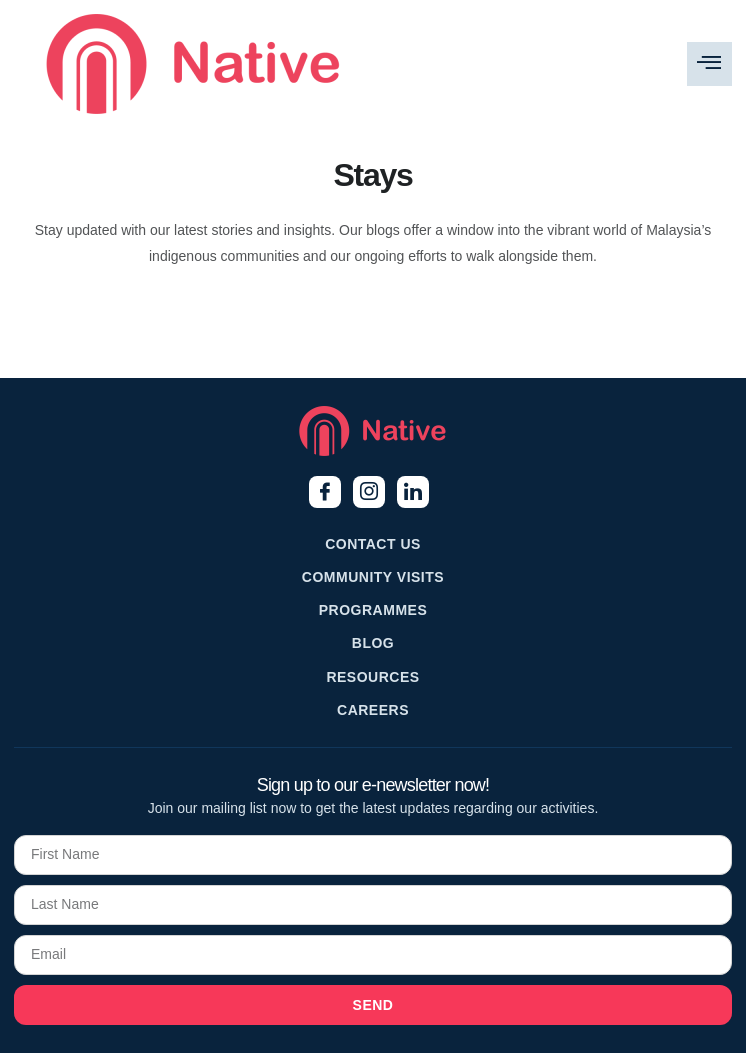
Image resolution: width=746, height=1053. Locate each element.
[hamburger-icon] (709, 64)
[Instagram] (369, 492)
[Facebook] (325, 492)
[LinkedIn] (413, 492)
